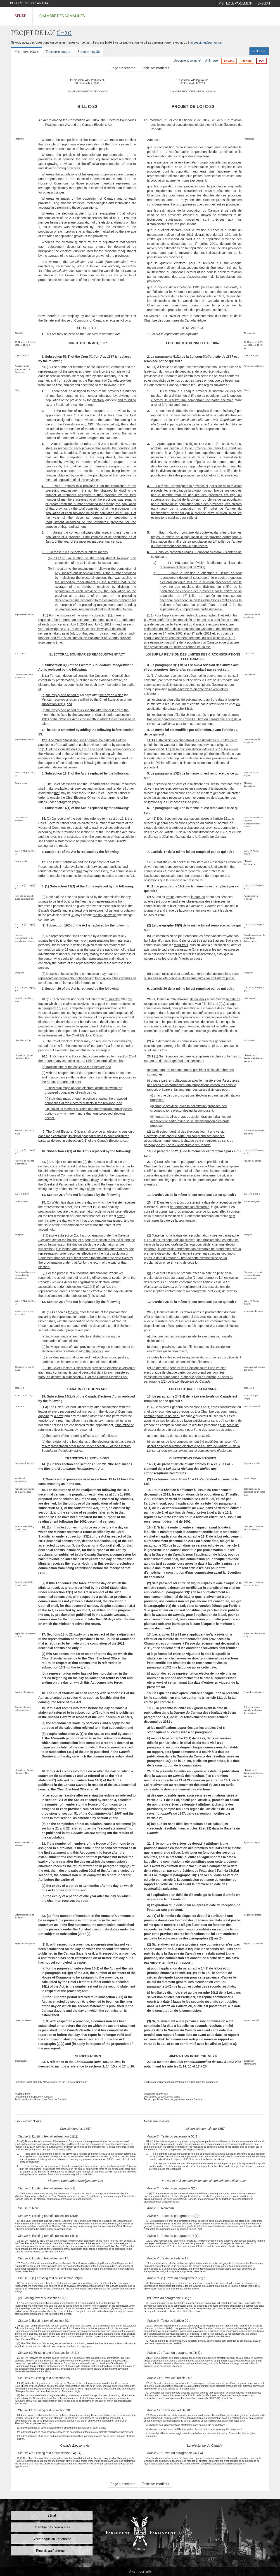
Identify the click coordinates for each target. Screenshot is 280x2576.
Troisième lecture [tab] (58, 52)
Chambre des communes (62, 16)
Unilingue (211, 60)
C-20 (64, 33)
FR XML (247, 60)
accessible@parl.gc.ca (206, 42)
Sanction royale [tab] (89, 52)
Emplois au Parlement (52, 2551)
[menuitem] (235, 3)
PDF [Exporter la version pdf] (261, 60)
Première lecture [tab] (27, 51)
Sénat (20, 16)
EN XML (229, 60)
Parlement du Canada (29, 3)
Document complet (187, 60)
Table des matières (155, 68)
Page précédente (123, 68)
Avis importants (140, 2571)
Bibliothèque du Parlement (52, 2539)
